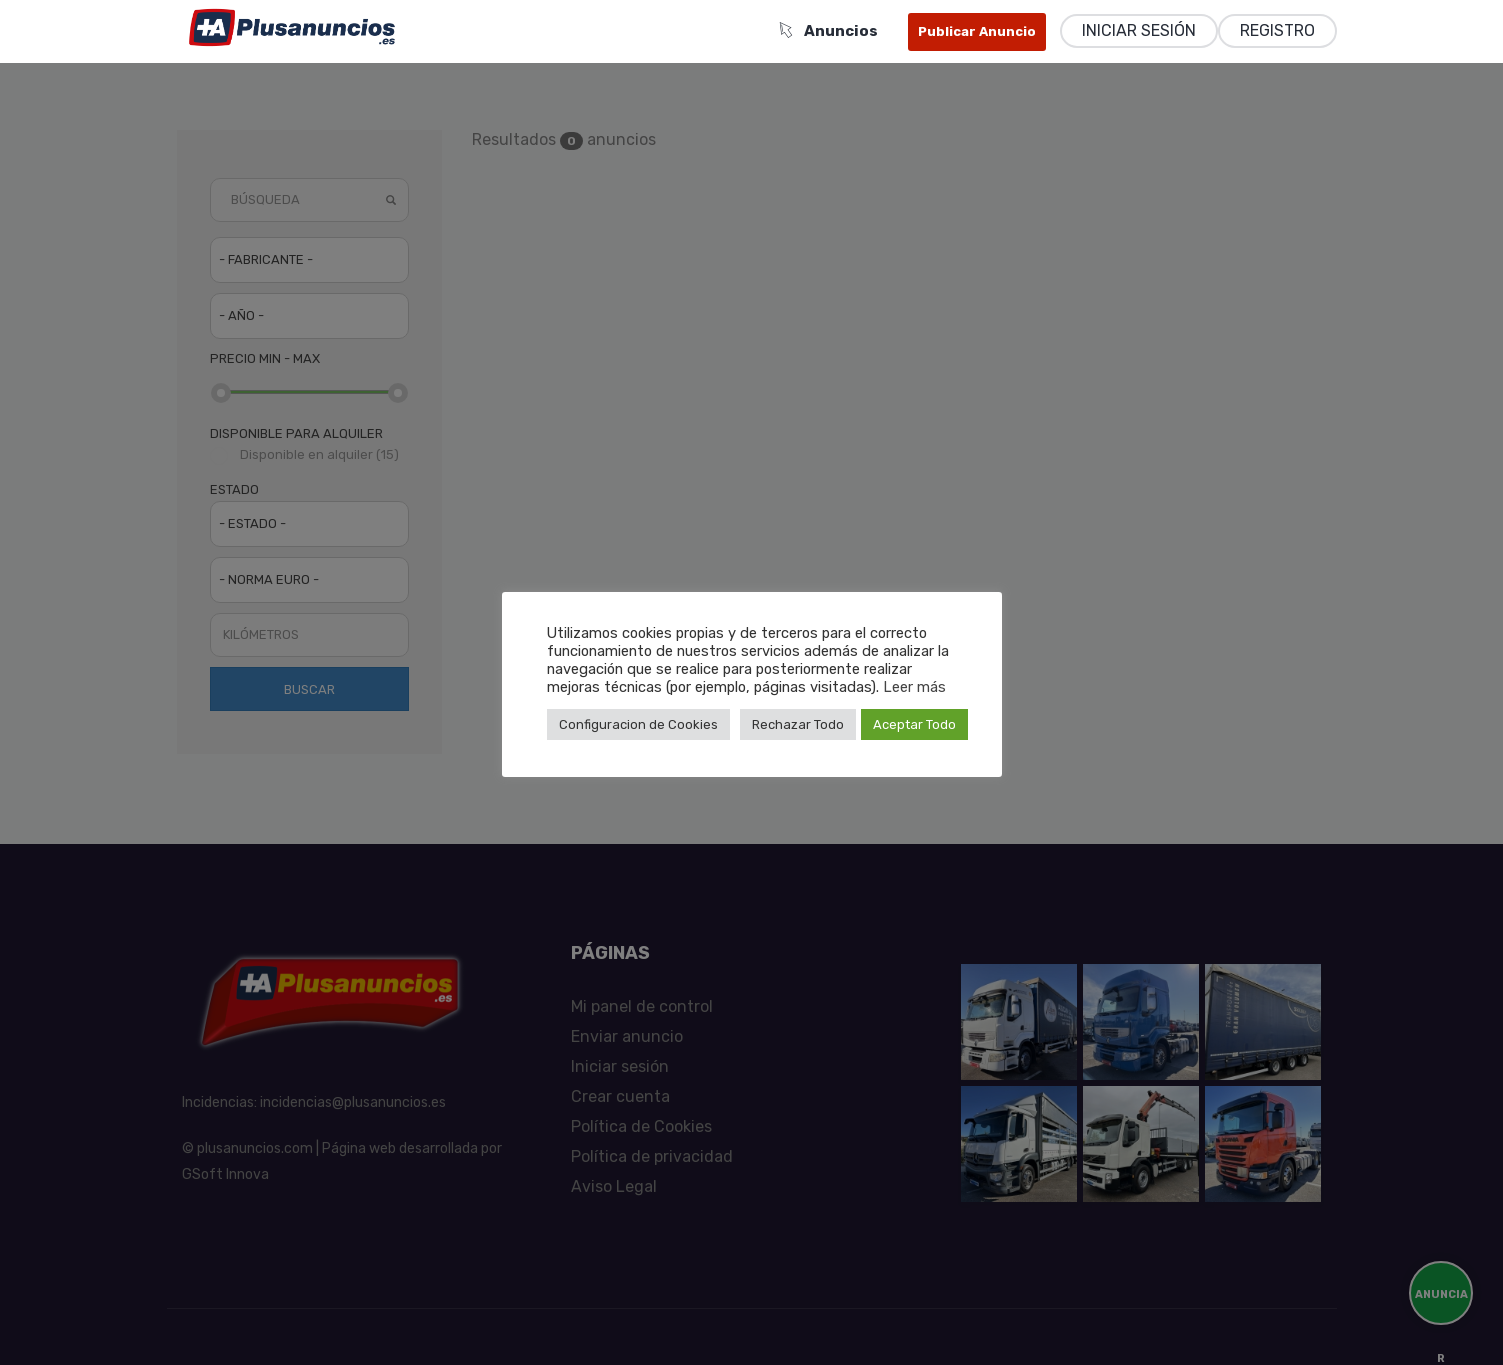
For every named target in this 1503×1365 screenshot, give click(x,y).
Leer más (914, 687)
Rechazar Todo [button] (798, 724)
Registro (1277, 30)
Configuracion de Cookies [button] (638, 724)
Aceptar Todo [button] (914, 724)
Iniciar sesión (1139, 30)
